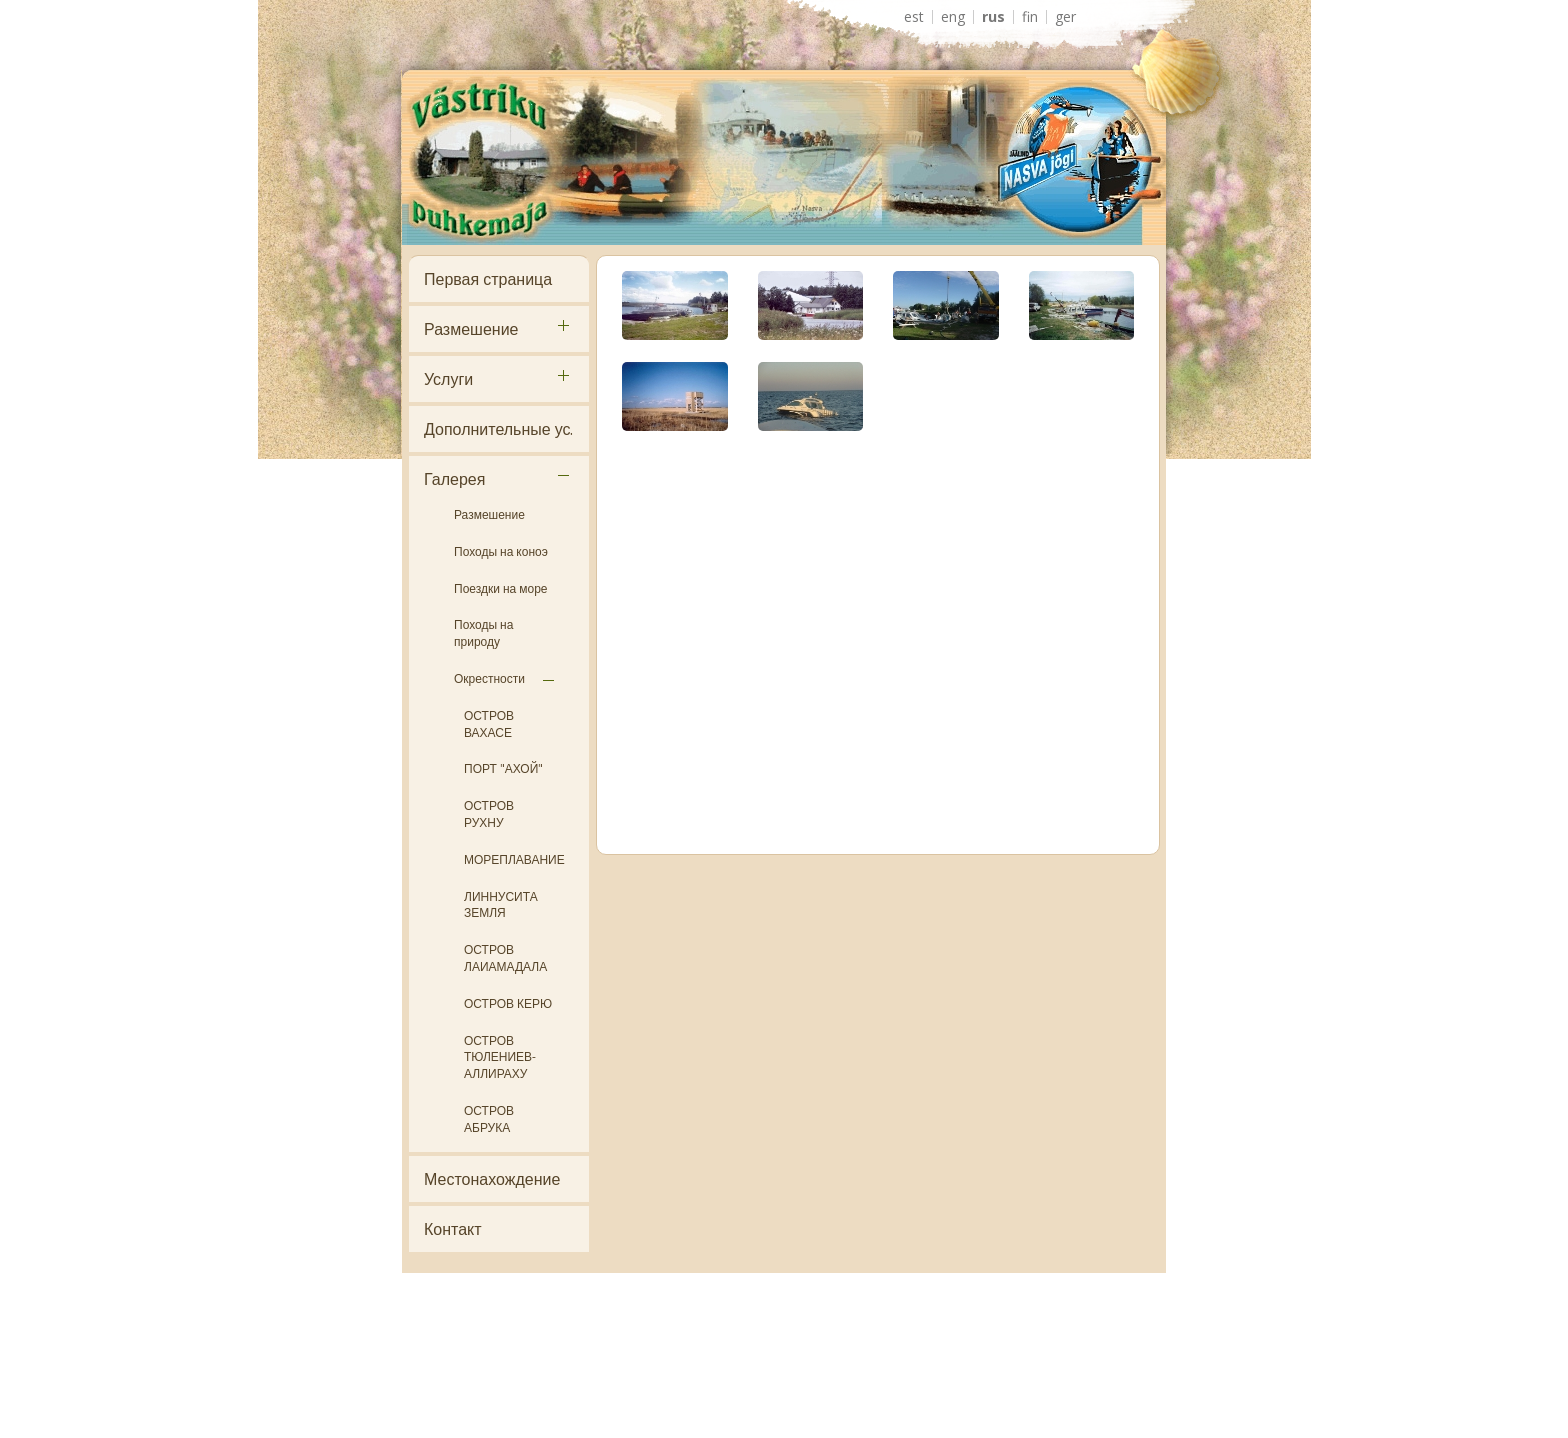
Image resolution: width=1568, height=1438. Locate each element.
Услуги (448, 379)
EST (914, 17)
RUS (993, 17)
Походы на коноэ (501, 551)
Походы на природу (483, 633)
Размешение (471, 329)
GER (1065, 17)
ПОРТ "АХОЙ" (503, 768)
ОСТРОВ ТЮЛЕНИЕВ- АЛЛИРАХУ (500, 1057)
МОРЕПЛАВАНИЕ (514, 859)
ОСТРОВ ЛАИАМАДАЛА (505, 958)
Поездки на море (500, 588)
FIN (1030, 17)
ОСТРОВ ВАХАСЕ (489, 724)
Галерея (454, 479)
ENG (953, 17)
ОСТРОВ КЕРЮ (508, 1003)
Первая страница (488, 279)
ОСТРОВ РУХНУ (489, 814)
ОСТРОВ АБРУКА (489, 1119)
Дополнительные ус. (498, 429)
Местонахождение (492, 1179)
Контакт (453, 1229)
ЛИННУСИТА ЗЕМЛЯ (501, 905)
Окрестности (489, 678)
